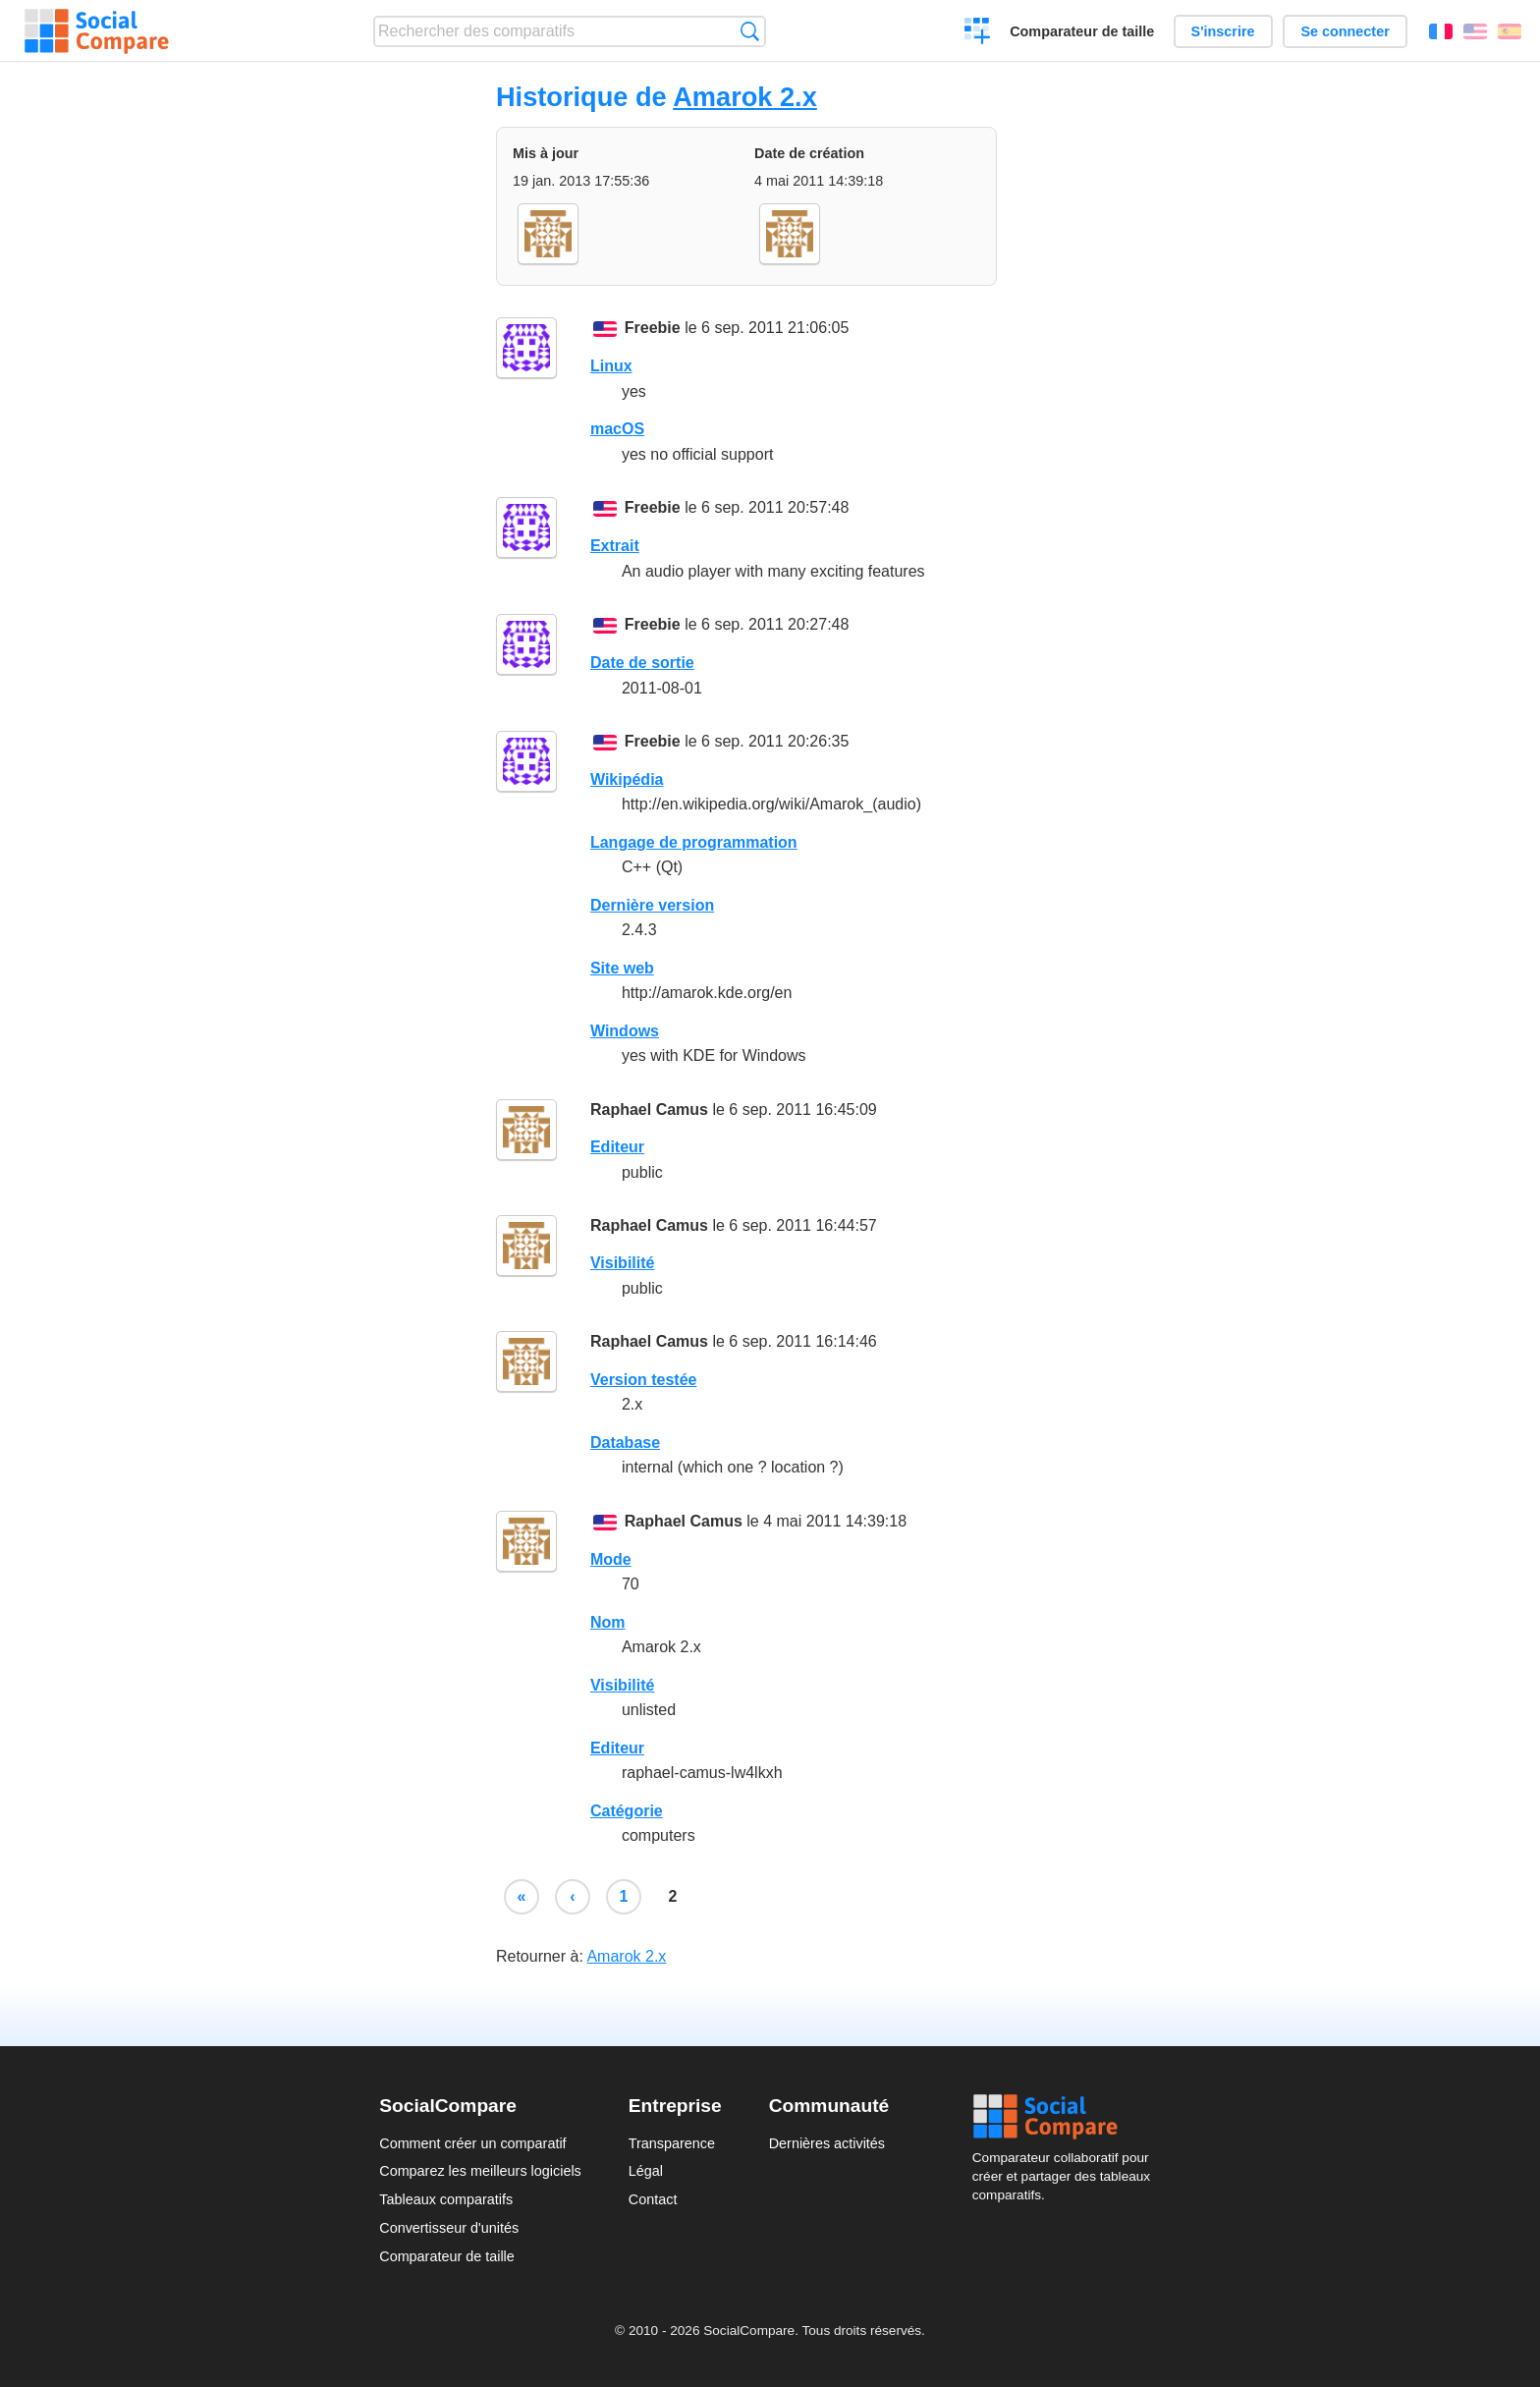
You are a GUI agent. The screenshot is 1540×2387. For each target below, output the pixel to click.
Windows (624, 1031)
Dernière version (652, 905)
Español (1509, 31)
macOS (617, 428)
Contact (653, 2199)
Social (1066, 2116)
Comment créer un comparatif (472, 2143)
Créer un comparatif (977, 33)
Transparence (672, 2143)
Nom (608, 1622)
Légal (646, 2171)
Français (1441, 31)
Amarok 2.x (745, 97)
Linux (611, 366)
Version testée (643, 1379)
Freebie (653, 327)
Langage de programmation (694, 842)
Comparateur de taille (1082, 31)
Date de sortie (642, 662)
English (1475, 31)
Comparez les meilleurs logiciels (480, 2171)
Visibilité (622, 1262)
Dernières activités (827, 2143)
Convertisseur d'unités (449, 2228)
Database (625, 1442)
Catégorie (626, 1811)
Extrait (614, 545)
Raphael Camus (649, 1109)
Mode (611, 1559)
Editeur (617, 1146)
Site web (622, 968)
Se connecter (1344, 31)
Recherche (750, 31)
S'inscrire (1223, 31)
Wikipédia (627, 779)
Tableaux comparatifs (446, 2199)
